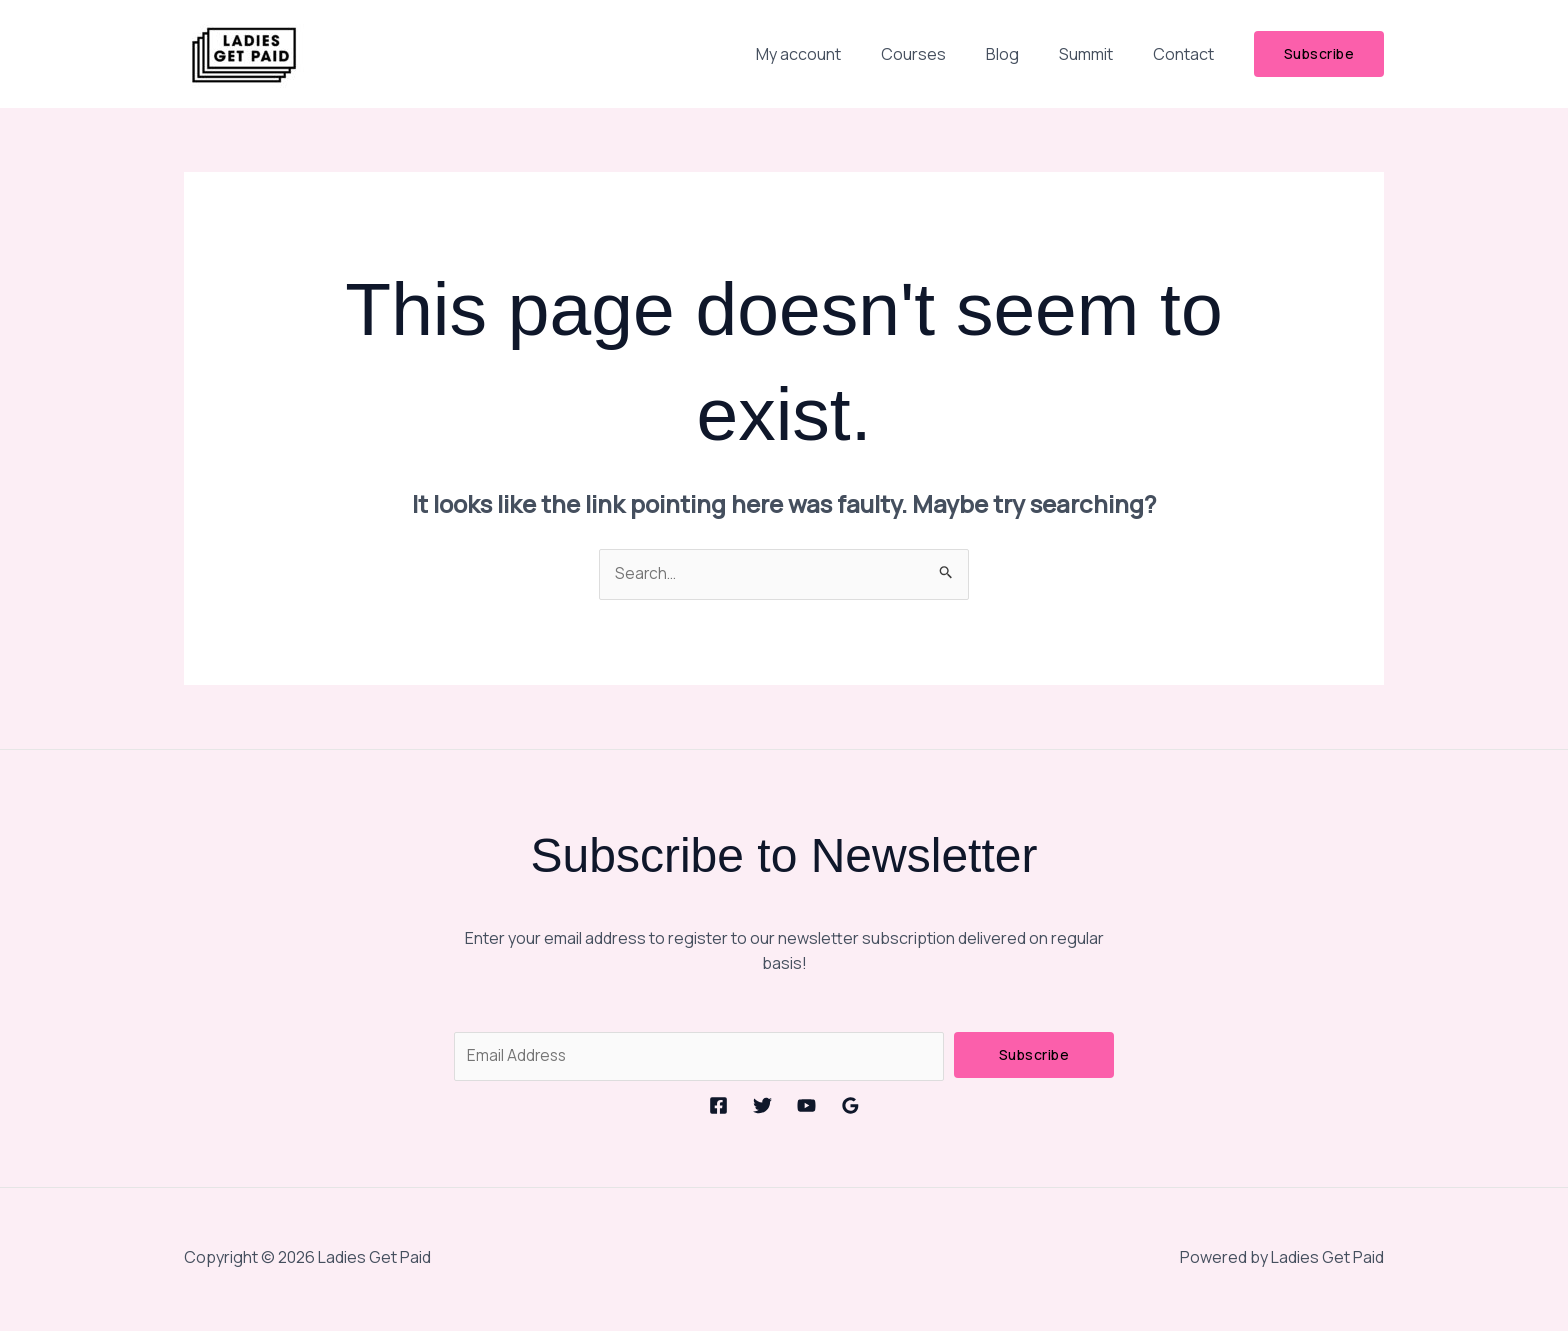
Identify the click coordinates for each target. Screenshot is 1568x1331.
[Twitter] (762, 1107)
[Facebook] (718, 1107)
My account (834, 54)
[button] (1319, 54)
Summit (1098, 54)
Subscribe (1034, 1055)
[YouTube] (806, 1107)
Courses (941, 54)
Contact (1187, 54)
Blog (1022, 54)
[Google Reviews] (850, 1107)
